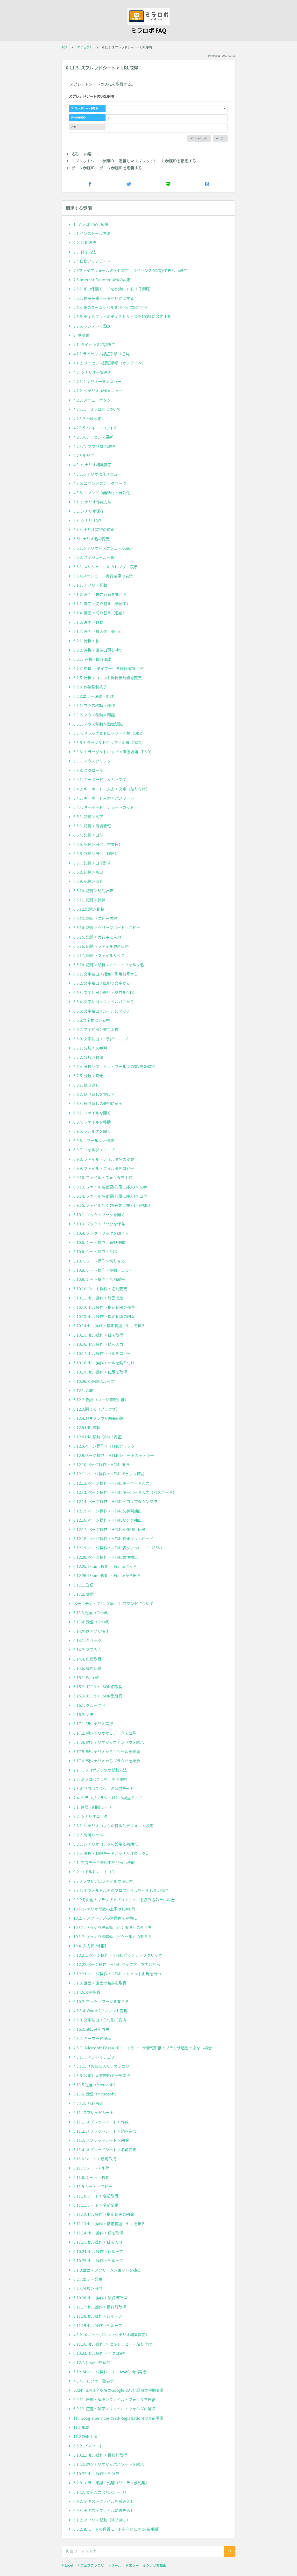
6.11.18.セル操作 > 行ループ (97, 2316)
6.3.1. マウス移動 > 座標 (94, 705)
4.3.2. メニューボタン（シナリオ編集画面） (111, 2334)
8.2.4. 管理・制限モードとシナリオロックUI (111, 1853)
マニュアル (85, 47)
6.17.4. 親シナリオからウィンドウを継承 (108, 1742)
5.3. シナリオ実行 (88, 520)
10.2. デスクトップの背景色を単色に (105, 1918)
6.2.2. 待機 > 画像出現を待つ (98, 650)
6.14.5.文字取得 (86, 1992)
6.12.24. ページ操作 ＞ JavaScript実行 (109, 2372)
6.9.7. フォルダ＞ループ (93, 1150)
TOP (65, 47)
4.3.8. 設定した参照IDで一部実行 (101, 2075)
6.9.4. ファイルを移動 (92, 1122)
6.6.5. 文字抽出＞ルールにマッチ (101, 1011)
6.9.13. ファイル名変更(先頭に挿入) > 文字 (110, 1187)
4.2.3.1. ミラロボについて (97, 409)
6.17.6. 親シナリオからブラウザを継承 (106, 1761)
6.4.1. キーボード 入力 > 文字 (100, 779)
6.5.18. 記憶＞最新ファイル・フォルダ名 (108, 965)
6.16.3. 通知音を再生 (91, 2029)
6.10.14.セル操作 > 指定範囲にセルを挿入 (109, 1325)
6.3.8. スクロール (88, 770)
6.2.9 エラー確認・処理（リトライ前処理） (111, 2483)
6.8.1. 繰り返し (86, 1085)
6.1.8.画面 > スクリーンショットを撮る (107, 2270)
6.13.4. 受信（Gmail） (92, 1622)
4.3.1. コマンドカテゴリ (94, 2057)
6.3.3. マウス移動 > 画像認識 (98, 724)
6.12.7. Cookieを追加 (91, 2362)
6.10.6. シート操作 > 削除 (95, 1251)
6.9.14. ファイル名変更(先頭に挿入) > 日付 (110, 1196)
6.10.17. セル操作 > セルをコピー (102, 1353)
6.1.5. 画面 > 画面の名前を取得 (100, 1983)
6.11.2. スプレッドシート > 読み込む (104, 2131)
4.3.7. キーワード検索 (92, 2038)
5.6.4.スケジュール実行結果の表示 (103, 576)
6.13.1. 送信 (83, 1585)
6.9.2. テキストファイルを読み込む (103, 2501)
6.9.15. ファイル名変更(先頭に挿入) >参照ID (111, 1205)
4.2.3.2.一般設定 (87, 418)
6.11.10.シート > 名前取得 (95, 2196)
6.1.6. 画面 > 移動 (88, 622)
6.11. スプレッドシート (93, 2112)
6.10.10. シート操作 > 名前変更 (100, 1288)
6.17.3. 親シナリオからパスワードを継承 (108, 2464)
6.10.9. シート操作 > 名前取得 (99, 1279)
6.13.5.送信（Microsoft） (95, 2085)
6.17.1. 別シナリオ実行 (93, 1723)
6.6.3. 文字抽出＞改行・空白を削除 (103, 992)
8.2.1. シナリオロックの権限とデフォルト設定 (113, 1825)
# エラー (132, 2565)
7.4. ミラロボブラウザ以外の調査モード (107, 1797)
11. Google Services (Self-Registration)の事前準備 (118, 2418)
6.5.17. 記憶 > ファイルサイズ (99, 955)
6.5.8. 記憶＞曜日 (88, 872)
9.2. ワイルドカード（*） (95, 1872)
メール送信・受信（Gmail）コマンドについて (113, 1603)
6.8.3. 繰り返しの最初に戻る (97, 1103)
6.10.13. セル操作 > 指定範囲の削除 (104, 1316)
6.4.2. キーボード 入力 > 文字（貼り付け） (111, 789)
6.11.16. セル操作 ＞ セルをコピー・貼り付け (112, 2344)
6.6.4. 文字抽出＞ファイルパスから (103, 1001)
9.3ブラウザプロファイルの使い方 (103, 1881)
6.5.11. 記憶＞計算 (89, 900)
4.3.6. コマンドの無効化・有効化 (101, 492)
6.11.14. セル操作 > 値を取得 (98, 2233)
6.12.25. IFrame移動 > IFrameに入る (105, 1566)
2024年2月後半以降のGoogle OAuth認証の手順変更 (118, 2390)
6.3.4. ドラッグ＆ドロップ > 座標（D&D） (109, 733)
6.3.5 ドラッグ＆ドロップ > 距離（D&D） (109, 742)
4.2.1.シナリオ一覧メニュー (97, 381)
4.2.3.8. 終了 (84, 455)
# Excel (67, 2565)
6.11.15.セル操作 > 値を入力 (97, 2242)
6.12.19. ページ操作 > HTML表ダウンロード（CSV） (118, 1548)
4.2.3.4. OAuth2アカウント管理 (100, 2010)
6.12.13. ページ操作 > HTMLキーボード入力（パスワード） (125, 1492)
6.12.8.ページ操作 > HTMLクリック (104, 1446)
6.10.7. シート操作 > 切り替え (99, 1261)
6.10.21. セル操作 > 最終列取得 (100, 2455)
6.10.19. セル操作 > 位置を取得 (100, 1372)
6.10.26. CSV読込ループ (93, 1381)
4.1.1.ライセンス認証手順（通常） (103, 354)
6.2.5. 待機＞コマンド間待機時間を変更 (107, 677)
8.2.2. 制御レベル (88, 1835)
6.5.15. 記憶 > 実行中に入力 (97, 937)
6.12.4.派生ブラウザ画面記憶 (98, 1418)
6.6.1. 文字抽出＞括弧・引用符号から (105, 974)
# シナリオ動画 (154, 2565)
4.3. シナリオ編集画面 (92, 464)
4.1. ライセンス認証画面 (94, 344)
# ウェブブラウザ (91, 2565)
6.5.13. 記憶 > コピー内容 (95, 918)
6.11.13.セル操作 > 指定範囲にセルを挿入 (109, 2223)
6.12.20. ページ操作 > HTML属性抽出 (105, 1557)
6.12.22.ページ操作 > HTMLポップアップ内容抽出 (116, 1964)
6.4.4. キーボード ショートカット (103, 807)
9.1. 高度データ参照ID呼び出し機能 (104, 1862)
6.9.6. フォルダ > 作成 (93, 1140)
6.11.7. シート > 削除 (91, 2168)
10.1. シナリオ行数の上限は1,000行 (104, 1909)
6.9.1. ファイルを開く (92, 1113)
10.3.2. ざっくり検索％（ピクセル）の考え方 (112, 1936)
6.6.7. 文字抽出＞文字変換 (96, 1029)
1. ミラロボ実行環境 (90, 224)
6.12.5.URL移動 (86, 1427)
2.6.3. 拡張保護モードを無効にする (103, 298)
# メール (114, 2565)
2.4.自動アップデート (92, 261)
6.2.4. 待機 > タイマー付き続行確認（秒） (110, 668)
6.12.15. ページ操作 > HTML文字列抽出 (107, 1511)
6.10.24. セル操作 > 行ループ (98, 2251)
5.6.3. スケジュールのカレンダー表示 (105, 567)
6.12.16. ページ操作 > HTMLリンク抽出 (107, 1520)
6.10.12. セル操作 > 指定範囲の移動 (104, 1307)
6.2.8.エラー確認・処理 (93, 696)
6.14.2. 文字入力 (87, 1649)
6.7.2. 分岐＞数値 (88, 1057)
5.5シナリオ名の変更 (91, 539)
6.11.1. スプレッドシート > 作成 (101, 2122)
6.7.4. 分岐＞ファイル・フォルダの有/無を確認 (114, 1066)
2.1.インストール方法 (92, 233)
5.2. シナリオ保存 (88, 511)
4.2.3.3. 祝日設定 (88, 2103)
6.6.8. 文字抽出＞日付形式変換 (99, 2020)
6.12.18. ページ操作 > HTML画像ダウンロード (113, 1538)
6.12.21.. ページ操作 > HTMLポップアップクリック (117, 1955)
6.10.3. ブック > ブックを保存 (99, 1224)
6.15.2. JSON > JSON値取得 (97, 1687)
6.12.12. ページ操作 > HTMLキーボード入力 (111, 1483)
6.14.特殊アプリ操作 (91, 1631)
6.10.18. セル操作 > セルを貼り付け (104, 1363)
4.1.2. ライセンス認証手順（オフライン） (109, 363)
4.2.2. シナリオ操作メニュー (97, 390)
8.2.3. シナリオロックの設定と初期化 (105, 1844)
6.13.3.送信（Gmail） (92, 1612)
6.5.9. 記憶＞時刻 (88, 881)
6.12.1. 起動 (83, 1390)
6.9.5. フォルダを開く (92, 1131)
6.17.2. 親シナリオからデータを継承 (104, 1733)
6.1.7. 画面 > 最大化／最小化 (98, 631)
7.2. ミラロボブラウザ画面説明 (100, 1779)
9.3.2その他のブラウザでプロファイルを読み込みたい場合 (124, 1900)
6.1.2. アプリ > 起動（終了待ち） (101, 2520)
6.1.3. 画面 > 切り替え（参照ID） (101, 603)
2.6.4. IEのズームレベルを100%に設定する (110, 307)
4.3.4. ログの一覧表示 (93, 2381)
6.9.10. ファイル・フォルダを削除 (102, 1177)
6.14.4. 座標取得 (87, 1659)
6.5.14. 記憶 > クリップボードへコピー (106, 927)
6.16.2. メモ (83, 1714)
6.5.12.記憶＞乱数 (88, 909)
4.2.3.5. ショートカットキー (97, 428)
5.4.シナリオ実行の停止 (93, 529)
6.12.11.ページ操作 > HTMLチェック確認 (109, 1474)
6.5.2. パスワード (88, 2446)
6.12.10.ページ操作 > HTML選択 (101, 1464)
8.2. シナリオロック (90, 1816)
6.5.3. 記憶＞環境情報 (92, 826)
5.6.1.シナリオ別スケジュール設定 (103, 548)
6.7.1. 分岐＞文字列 (90, 1048)
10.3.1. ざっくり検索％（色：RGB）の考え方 (112, 1927)
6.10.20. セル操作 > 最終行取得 (100, 2298)
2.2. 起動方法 (84, 242)
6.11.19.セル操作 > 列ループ (97, 2325)
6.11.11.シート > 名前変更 (95, 2205)
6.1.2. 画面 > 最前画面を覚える (100, 594)
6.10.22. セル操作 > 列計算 (96, 2473)
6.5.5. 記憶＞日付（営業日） (97, 844)
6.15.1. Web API (87, 1677)
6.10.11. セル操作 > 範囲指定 (98, 1298)
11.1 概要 (81, 2427)
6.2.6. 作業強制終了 (90, 687)
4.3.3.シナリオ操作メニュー (97, 474)
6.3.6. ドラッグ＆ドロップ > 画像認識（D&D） (113, 752)
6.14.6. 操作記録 (87, 1668)
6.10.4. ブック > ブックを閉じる (101, 1233)
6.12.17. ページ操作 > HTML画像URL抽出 (109, 1529)
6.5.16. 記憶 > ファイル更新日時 (101, 946)
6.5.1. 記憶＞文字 (88, 816)
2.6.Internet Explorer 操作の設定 (102, 279)
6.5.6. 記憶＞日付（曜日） (96, 853)
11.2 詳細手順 (85, 2436)
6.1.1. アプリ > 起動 (90, 585)
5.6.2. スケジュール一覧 (93, 557)
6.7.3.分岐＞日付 (87, 2288)
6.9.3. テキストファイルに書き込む (103, 2510)
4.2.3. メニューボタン (92, 400)
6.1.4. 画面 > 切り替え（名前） (100, 613)
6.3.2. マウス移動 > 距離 (94, 715)
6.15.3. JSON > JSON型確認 (97, 1696)
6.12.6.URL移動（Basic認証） (99, 1437)
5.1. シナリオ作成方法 (92, 502)
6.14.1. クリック (87, 1640)
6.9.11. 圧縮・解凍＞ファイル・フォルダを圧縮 (114, 2399)
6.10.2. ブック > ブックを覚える (101, 2001)
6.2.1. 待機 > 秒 (86, 641)
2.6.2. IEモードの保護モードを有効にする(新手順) (116, 2529)
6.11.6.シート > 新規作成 (94, 2159)
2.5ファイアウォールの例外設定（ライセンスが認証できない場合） (132, 270)
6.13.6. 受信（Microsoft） (96, 2094)
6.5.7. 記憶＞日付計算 (92, 863)
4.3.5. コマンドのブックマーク (99, 483)
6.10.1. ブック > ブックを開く (99, 1214)
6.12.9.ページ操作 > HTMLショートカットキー (113, 1455)
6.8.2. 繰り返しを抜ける (94, 1094)
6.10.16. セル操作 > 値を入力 (98, 1344)
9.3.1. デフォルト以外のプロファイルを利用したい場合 (121, 1890)
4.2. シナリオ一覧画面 (92, 372)
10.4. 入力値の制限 (89, 1946)
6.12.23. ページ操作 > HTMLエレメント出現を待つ (117, 1974)
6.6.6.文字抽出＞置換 (91, 1020)
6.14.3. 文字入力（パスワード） (100, 2492)
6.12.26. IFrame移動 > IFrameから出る (107, 1575)
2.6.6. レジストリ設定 (92, 326)
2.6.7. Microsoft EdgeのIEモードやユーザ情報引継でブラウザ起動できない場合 (142, 2048)
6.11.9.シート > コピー (92, 2186)
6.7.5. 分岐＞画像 (88, 1075)
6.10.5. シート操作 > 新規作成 (99, 1242)
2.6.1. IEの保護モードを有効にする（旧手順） (113, 289)
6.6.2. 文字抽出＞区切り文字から (101, 983)
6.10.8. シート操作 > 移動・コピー (103, 1270)
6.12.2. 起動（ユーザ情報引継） (100, 1399)
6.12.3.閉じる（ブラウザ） (96, 1409)
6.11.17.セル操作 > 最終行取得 (99, 2307)
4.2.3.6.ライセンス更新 (93, 437)
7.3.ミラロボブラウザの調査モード (103, 1788)
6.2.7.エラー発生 (87, 2279)
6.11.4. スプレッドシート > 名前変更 (104, 2149)
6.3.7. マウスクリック (92, 761)
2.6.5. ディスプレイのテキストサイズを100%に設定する (122, 316)
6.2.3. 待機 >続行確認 (92, 659)
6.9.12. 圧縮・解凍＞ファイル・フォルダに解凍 (114, 2408)
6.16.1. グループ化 (89, 1705)
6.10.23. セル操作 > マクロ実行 (100, 2353)
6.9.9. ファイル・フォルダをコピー (103, 1168)
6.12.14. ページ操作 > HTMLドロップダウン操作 (115, 1501)
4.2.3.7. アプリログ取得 (94, 446)
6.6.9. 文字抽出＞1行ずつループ (100, 1039)
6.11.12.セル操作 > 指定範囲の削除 (103, 2214)
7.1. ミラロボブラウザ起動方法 (100, 1770)
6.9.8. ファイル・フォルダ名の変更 (103, 1159)
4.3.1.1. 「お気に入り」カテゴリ (101, 2066)
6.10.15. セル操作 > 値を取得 (98, 1335)
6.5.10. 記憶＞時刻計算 (93, 890)
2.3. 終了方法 (84, 252)
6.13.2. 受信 (83, 1594)
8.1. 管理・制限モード (92, 1807)
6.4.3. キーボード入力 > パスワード (103, 798)
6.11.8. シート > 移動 (91, 2177)
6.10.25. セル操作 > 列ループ (98, 2260)
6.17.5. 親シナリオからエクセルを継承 (106, 1751)
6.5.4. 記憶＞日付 (88, 835)
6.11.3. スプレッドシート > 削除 (101, 2140)
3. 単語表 (81, 335)
